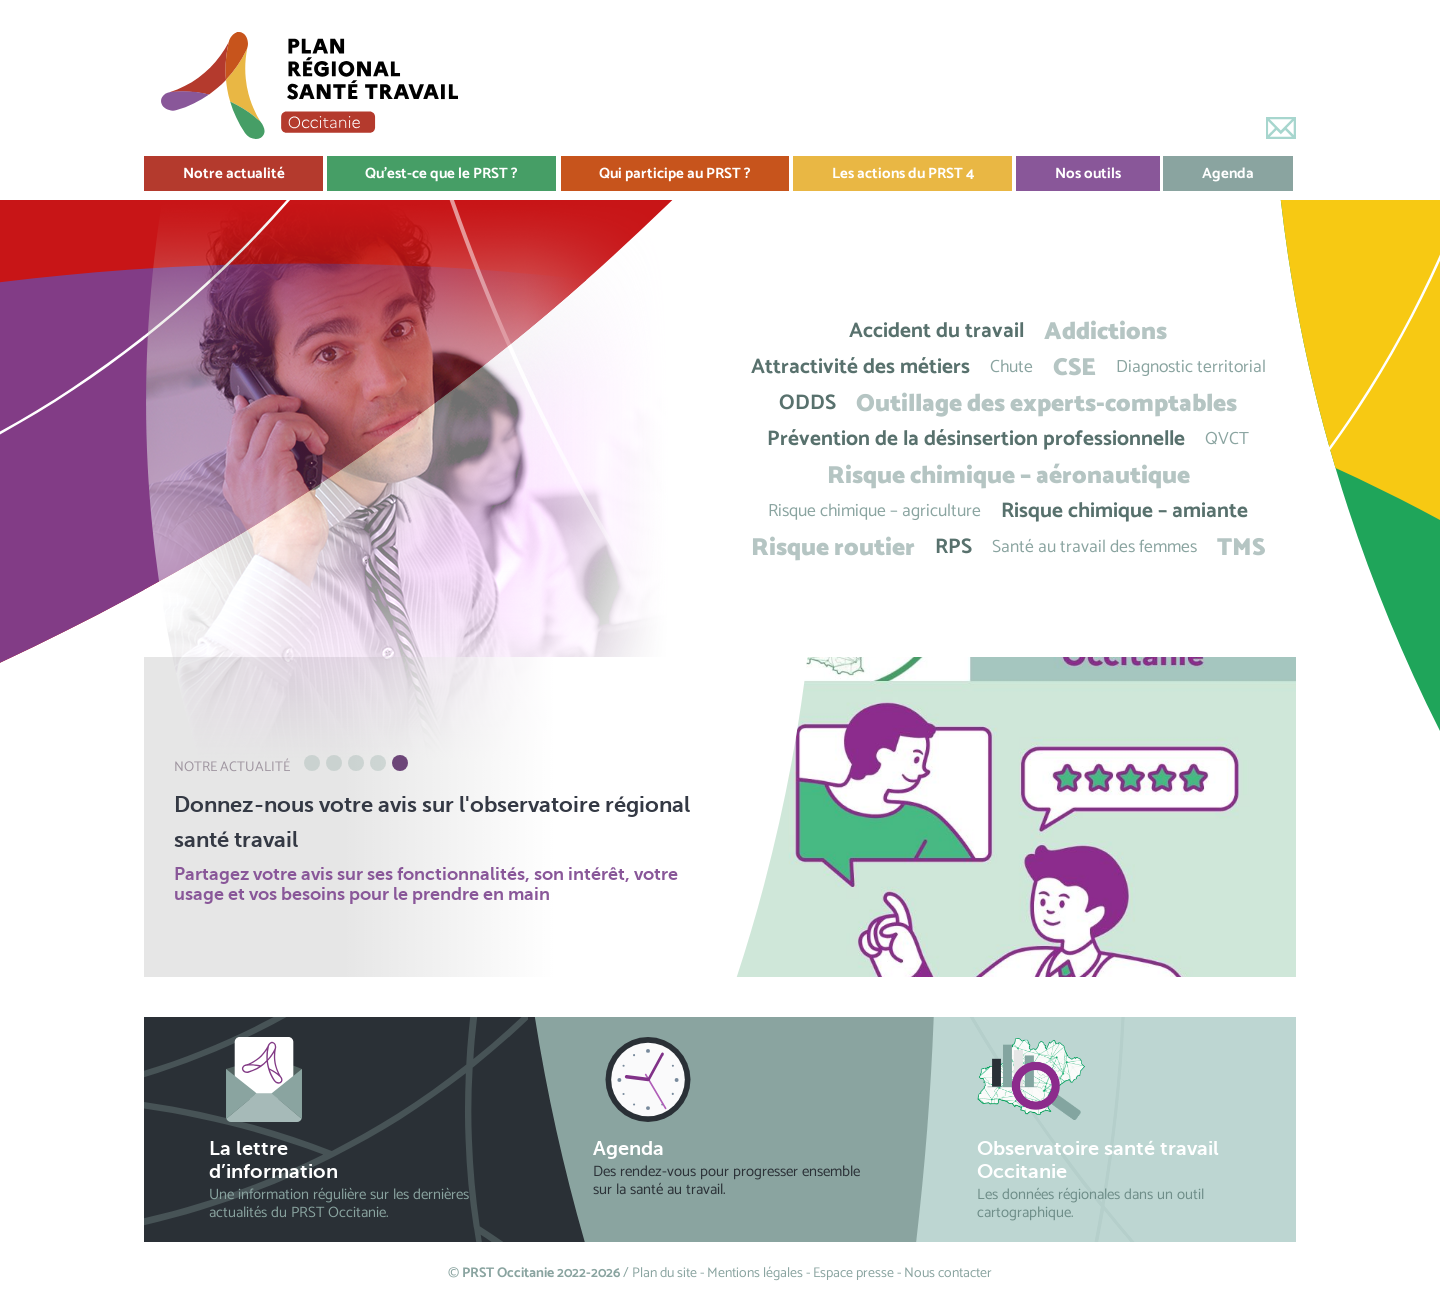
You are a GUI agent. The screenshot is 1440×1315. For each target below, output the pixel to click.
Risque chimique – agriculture (874, 511)
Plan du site (664, 1273)
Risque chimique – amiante (1124, 511)
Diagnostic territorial (1191, 367)
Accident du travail (936, 331)
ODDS (807, 403)
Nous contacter (948, 1273)
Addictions (1105, 331)
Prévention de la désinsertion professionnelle (976, 439)
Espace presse (853, 1273)
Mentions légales (755, 1273)
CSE (1074, 367)
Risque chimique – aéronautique (1008, 475)
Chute (1011, 367)
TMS (1241, 547)
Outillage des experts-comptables (1046, 403)
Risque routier (833, 547)
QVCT (1227, 439)
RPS (953, 547)
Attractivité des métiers (860, 367)
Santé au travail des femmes (1094, 547)
